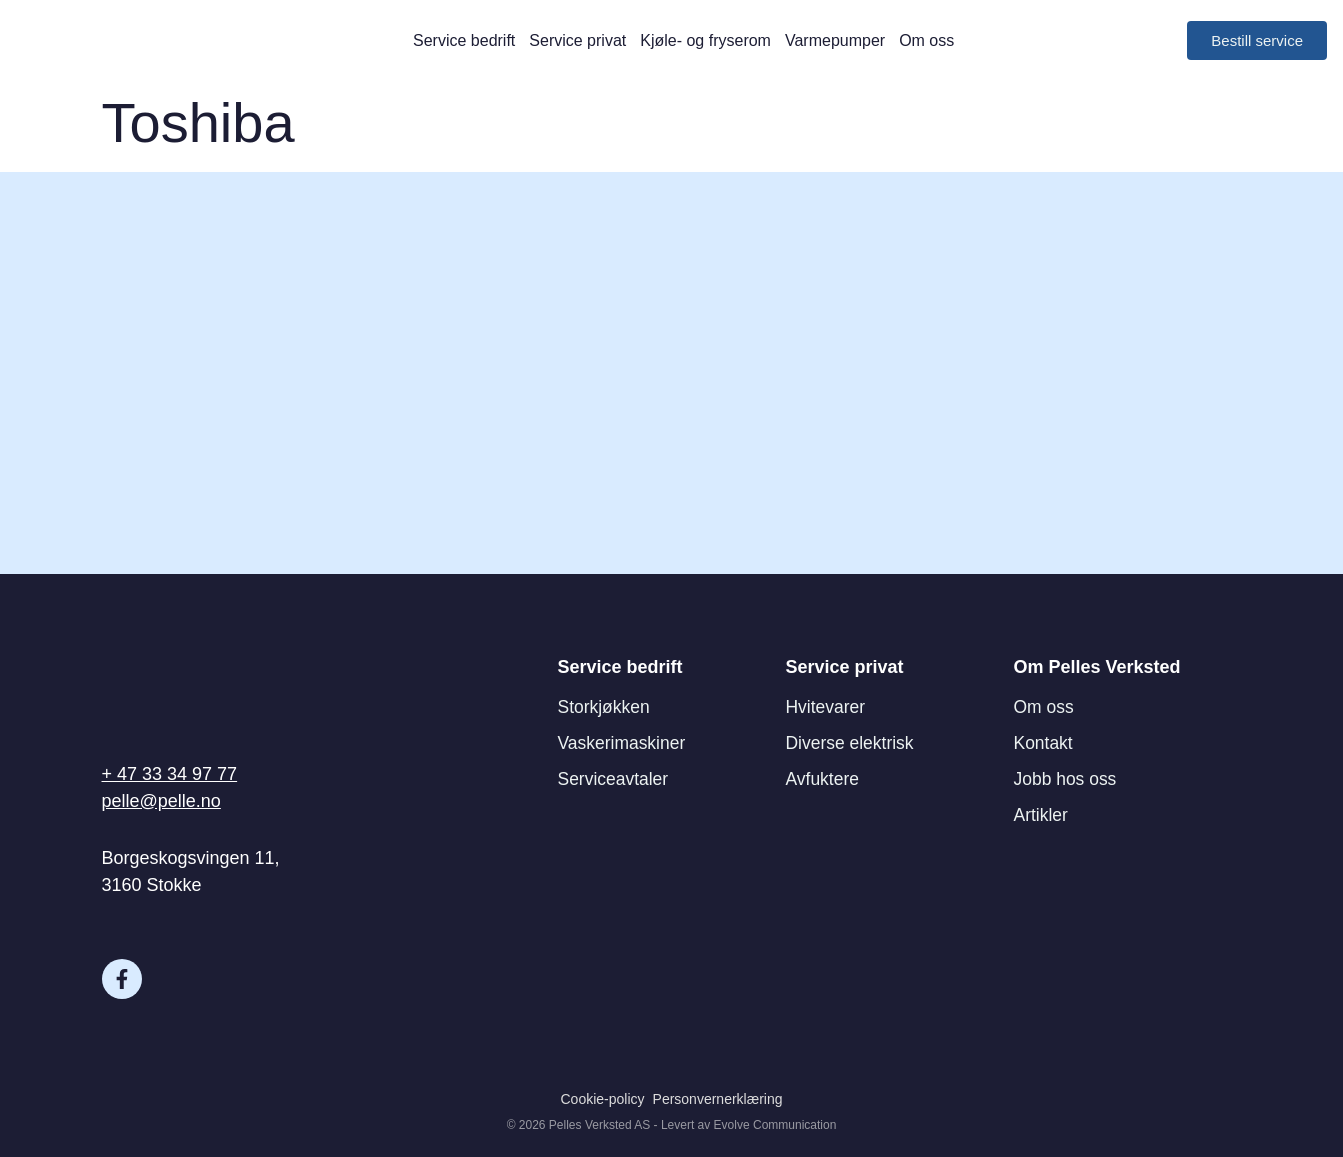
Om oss (926, 40)
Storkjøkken (605, 707)
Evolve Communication (775, 1125)
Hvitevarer (827, 707)
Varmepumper (835, 40)
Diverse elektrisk (852, 743)
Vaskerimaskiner (624, 743)
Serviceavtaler (615, 779)
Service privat (577, 40)
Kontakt (1044, 743)
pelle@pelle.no (161, 801)
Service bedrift (464, 40)
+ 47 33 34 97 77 (170, 774)
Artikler (1042, 815)
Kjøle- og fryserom (705, 40)
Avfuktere (824, 779)
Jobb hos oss (1067, 779)
